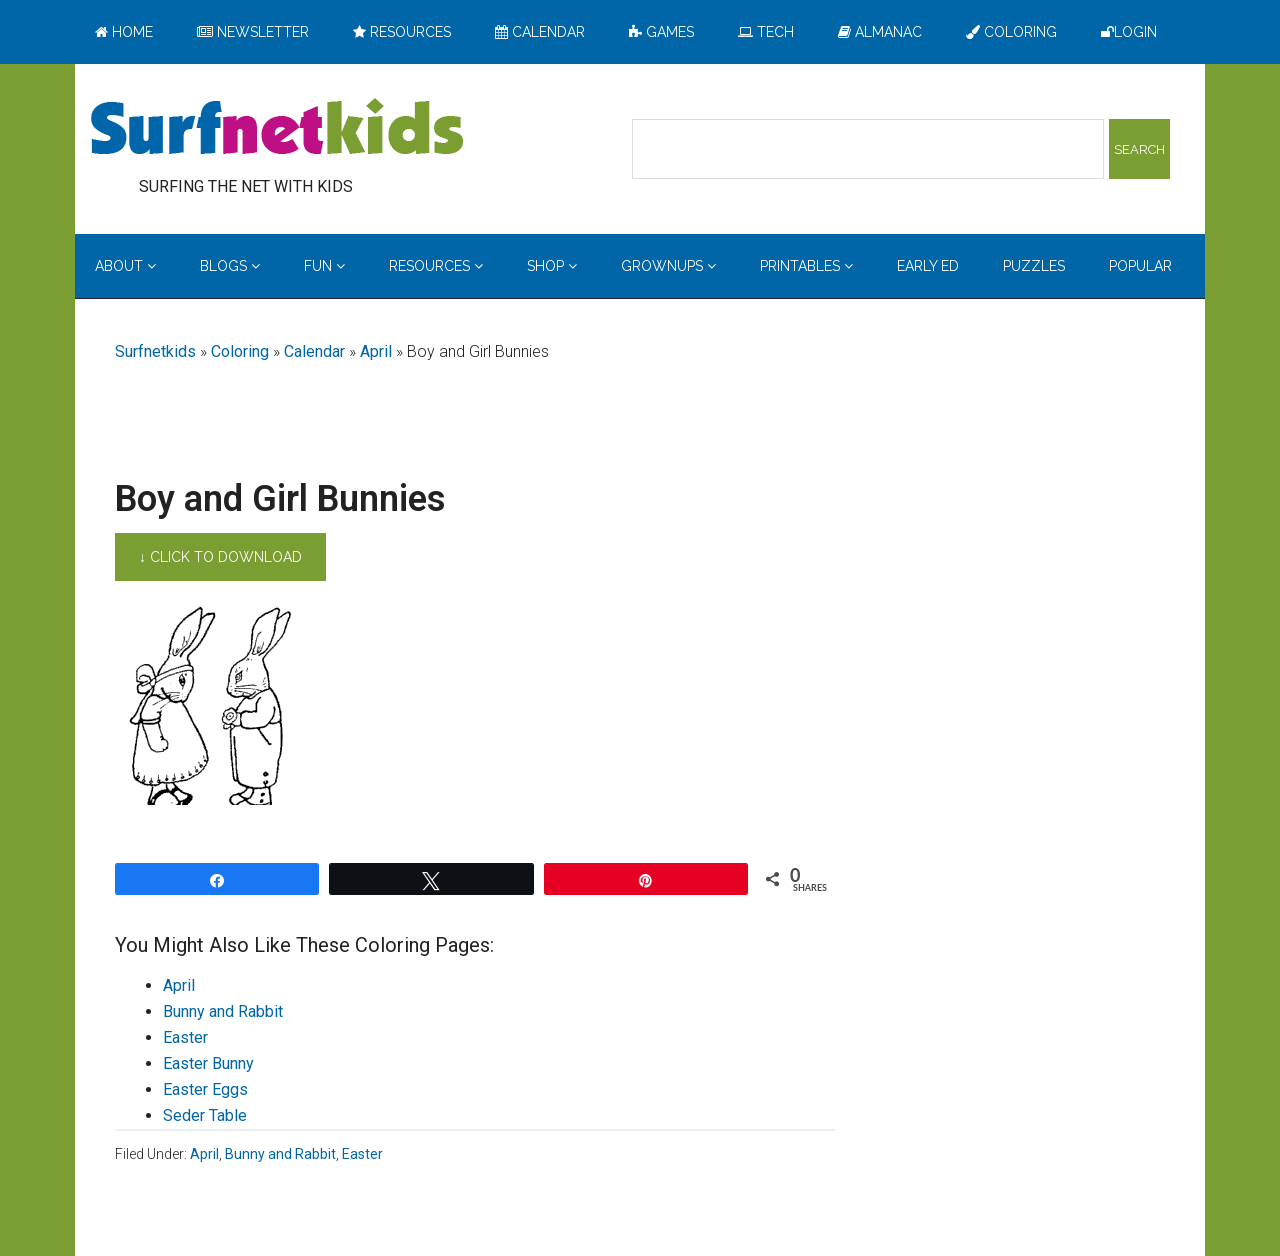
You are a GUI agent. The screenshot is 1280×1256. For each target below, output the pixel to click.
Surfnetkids (155, 351)
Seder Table (205, 1115)
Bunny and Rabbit (223, 1011)
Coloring (240, 351)
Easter (185, 1037)
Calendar (314, 351)
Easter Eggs (205, 1089)
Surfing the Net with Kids (277, 129)
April (376, 351)
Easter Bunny (208, 1063)
